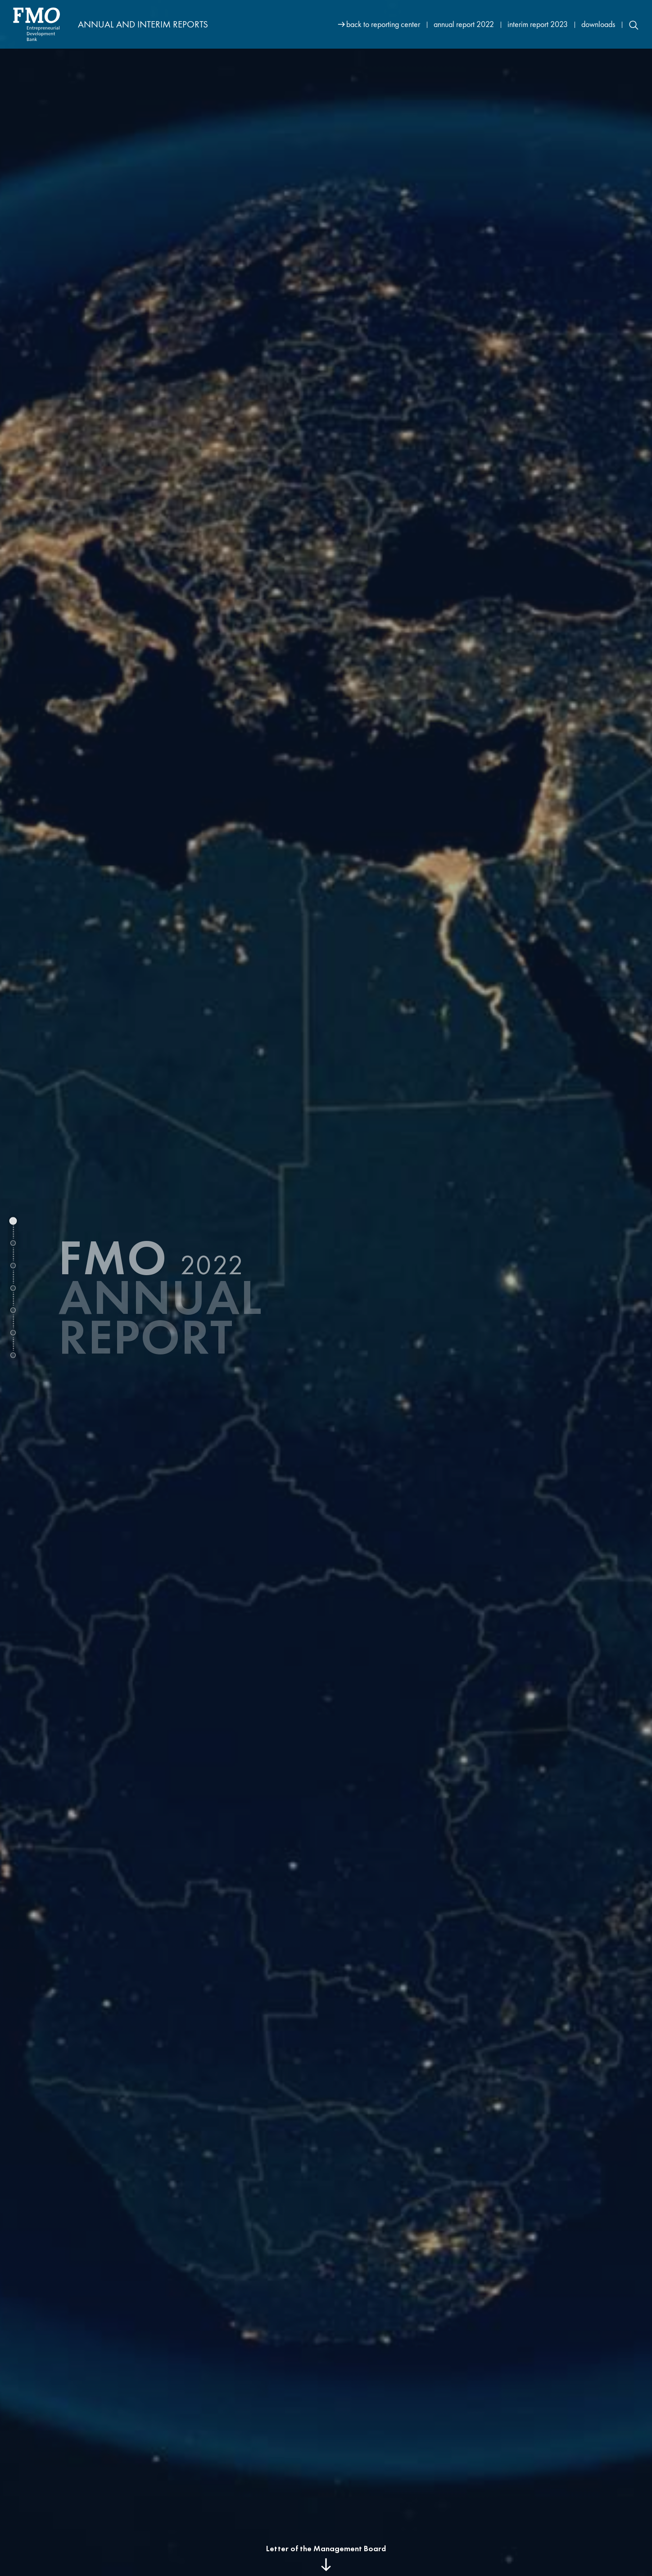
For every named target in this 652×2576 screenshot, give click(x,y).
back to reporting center (383, 24)
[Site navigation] (488, 24)
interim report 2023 (537, 24)
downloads (598, 24)
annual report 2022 (464, 24)
